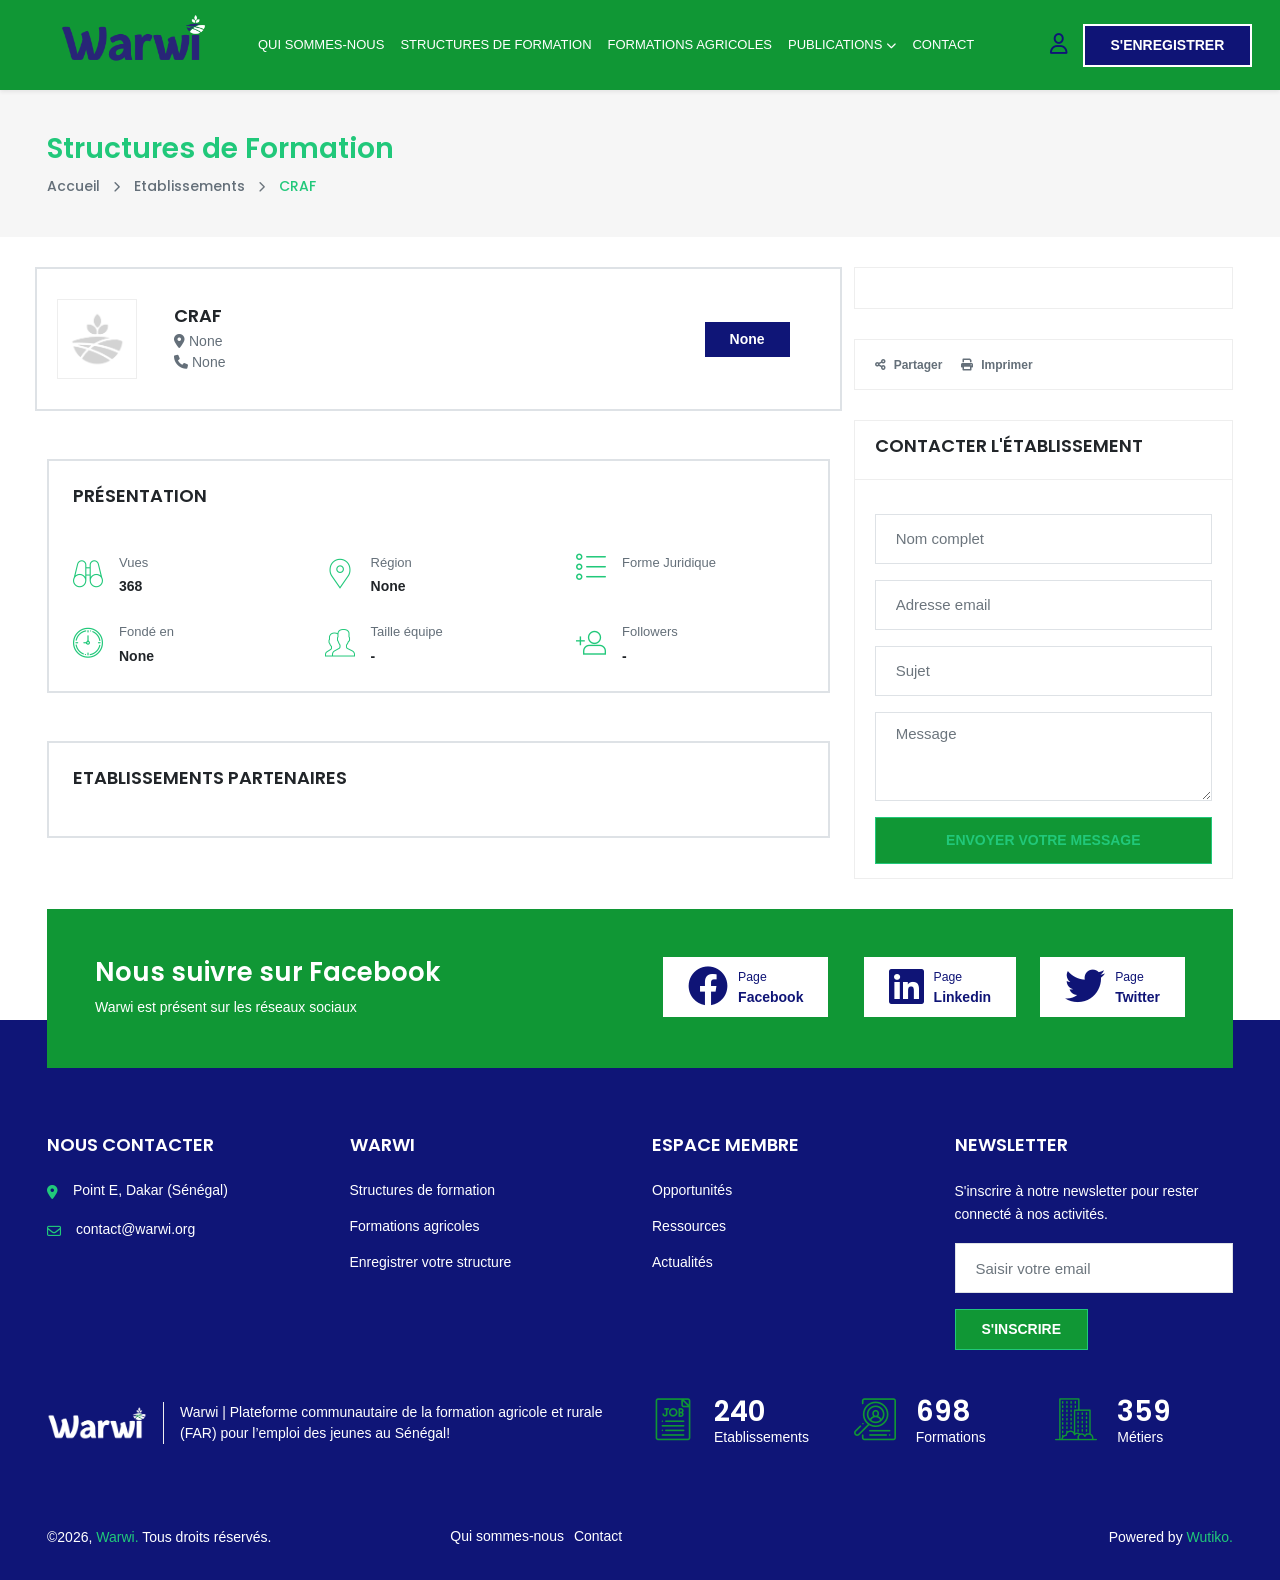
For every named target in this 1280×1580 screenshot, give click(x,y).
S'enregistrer (1168, 45)
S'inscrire (1022, 1329)
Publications (842, 44)
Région (391, 562)
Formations (951, 1437)
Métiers (1140, 1437)
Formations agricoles (690, 44)
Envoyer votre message (1043, 840)
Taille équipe (407, 631)
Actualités (682, 1262)
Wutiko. (1210, 1537)
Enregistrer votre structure (431, 1262)
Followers (650, 631)
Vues (133, 562)
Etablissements (189, 186)
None (747, 339)
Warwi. (119, 1537)
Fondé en (146, 631)
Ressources (689, 1226)
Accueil (73, 186)
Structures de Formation (495, 44)
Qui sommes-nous (321, 44)
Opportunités (692, 1190)
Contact (943, 44)
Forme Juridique (669, 562)
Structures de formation (423, 1190)
